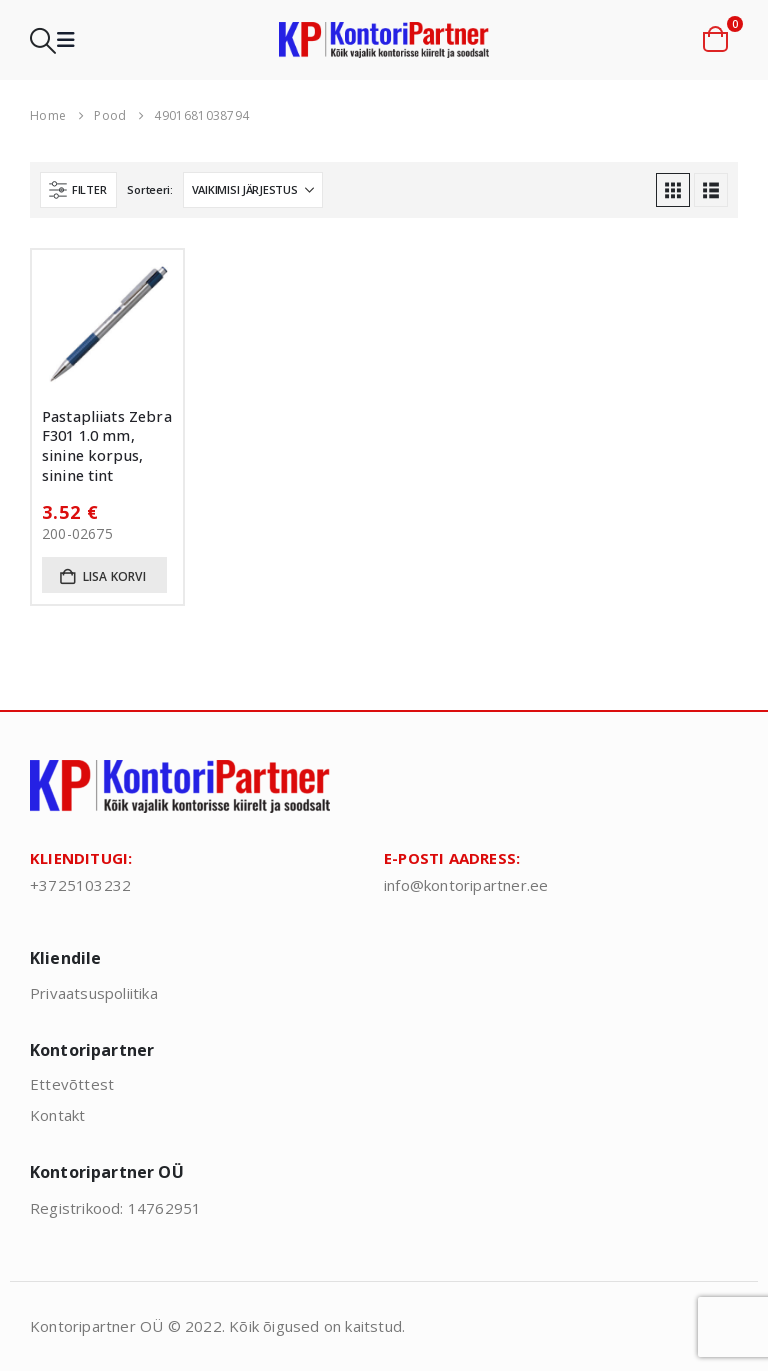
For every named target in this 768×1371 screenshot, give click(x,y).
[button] (43, 40)
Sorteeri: (150, 189)
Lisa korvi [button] (114, 576)
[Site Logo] (384, 40)
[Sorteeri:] (253, 190)
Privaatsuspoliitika (94, 993)
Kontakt (57, 1115)
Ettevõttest (72, 1084)
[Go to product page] (107, 325)
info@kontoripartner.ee (466, 885)
